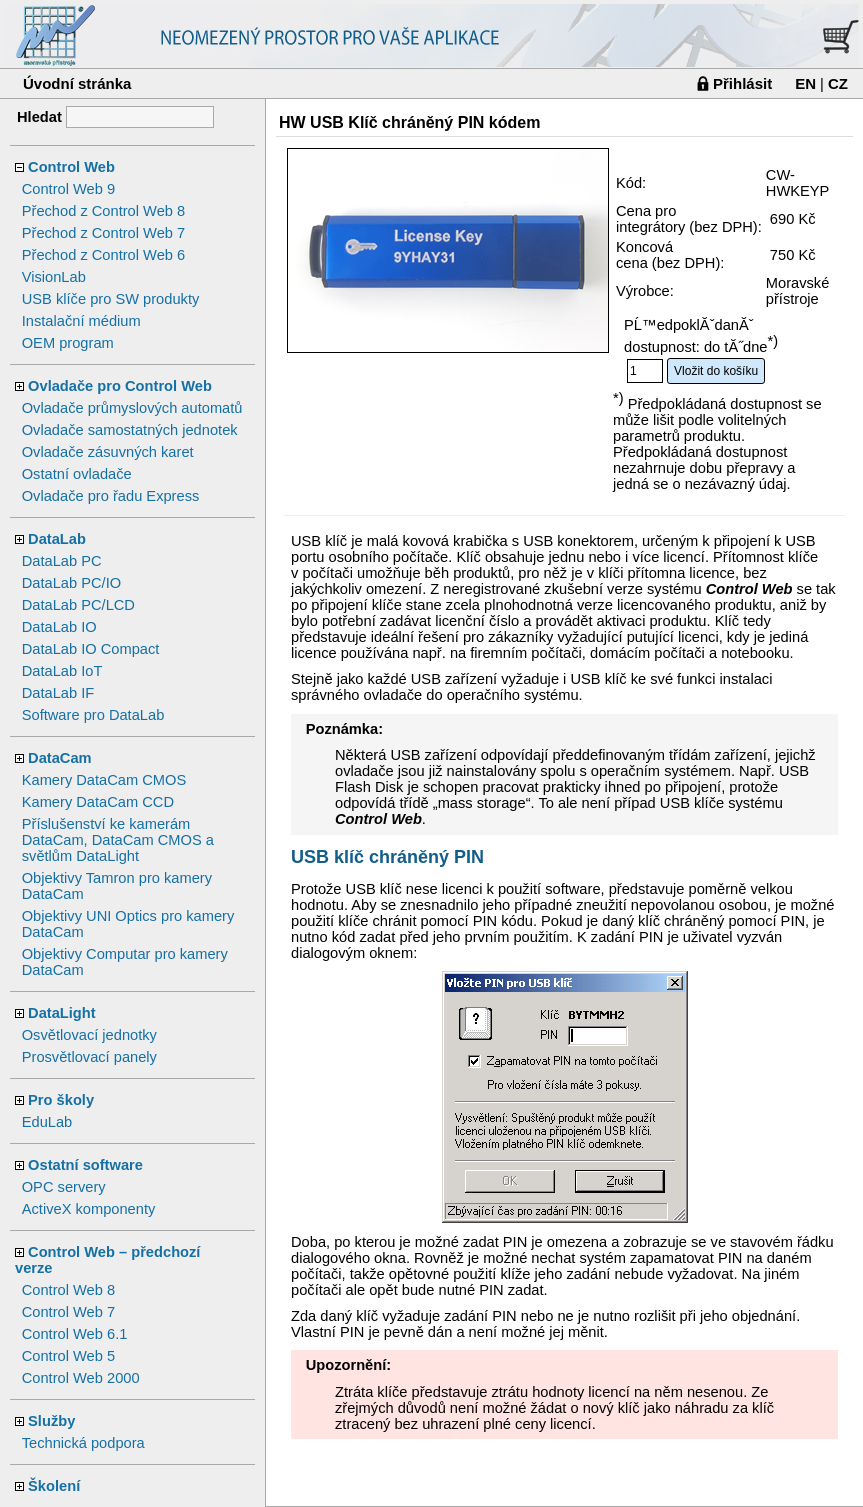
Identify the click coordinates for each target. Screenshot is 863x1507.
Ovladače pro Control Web (120, 386)
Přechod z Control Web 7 (103, 233)
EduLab (47, 1122)
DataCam (60, 758)
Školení (54, 1486)
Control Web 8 (68, 1290)
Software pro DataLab (93, 715)
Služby (51, 1421)
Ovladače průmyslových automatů (132, 408)
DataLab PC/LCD (78, 605)
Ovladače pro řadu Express (111, 496)
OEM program (68, 343)
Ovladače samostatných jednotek (130, 430)
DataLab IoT (62, 671)
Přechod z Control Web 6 (103, 255)
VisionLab (54, 277)
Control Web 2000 (81, 1378)
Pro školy (61, 1100)
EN (805, 83)
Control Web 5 (68, 1356)
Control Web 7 (68, 1312)
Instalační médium (81, 321)
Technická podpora (83, 1443)
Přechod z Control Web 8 (103, 211)
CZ (838, 83)
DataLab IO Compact (91, 649)
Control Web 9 (68, 189)
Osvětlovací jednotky (89, 1035)
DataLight (62, 1013)
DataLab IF (58, 693)
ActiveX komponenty (89, 1209)
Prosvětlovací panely (89, 1057)
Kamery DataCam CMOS (104, 780)
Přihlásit (742, 83)
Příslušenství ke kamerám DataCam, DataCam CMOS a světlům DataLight (118, 840)
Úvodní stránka (77, 83)
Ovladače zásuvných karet (108, 452)
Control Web (71, 167)
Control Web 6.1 (75, 1334)
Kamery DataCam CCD (98, 802)
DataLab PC (62, 561)
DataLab (57, 539)
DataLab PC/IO (71, 583)
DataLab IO (59, 627)
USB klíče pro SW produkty (111, 299)
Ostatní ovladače (77, 474)
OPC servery (64, 1187)
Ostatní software (85, 1165)
